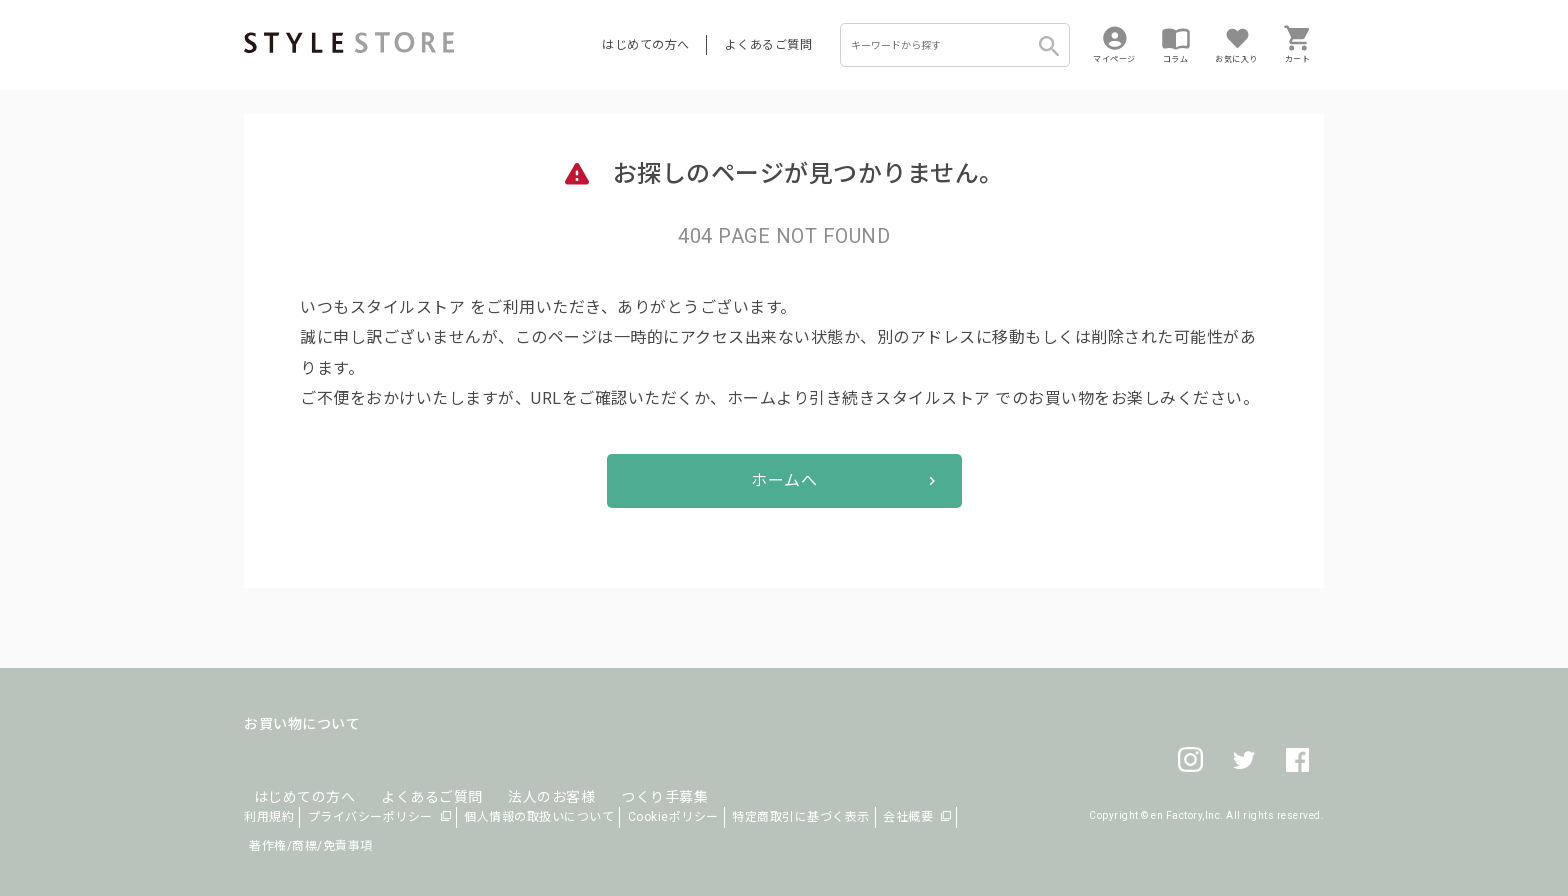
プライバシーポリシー (370, 817)
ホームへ (784, 480)
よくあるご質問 (769, 45)
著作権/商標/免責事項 (311, 846)
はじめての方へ (646, 45)
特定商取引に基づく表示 (801, 817)
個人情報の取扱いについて (539, 817)
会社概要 (908, 817)
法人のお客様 (522, 772)
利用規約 (269, 817)
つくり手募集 (625, 772)
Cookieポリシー (673, 817)
